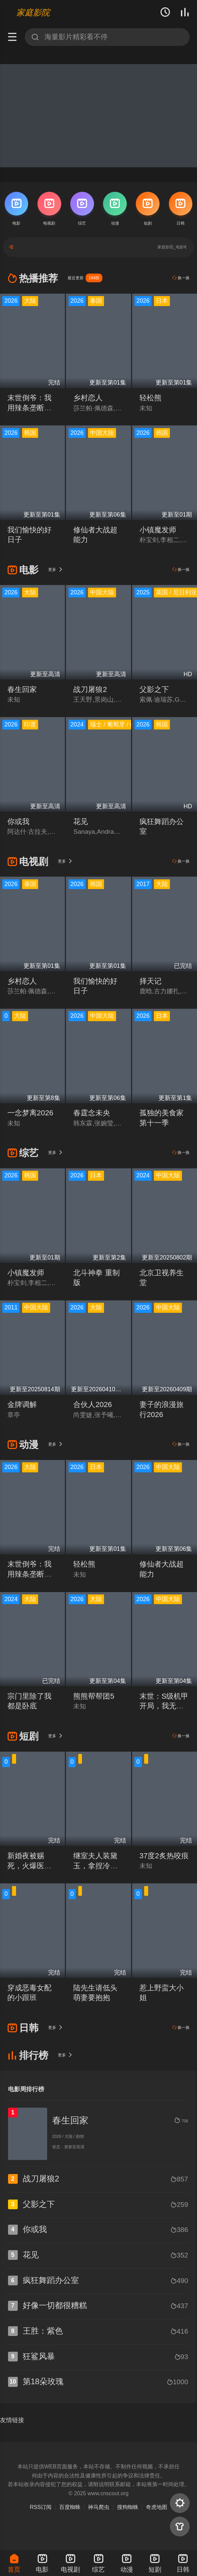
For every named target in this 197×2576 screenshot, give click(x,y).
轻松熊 (150, 398)
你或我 (18, 821)
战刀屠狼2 (90, 689)
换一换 (181, 278)
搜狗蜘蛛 (127, 2507)
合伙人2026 (92, 1404)
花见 (80, 821)
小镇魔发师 (157, 530)
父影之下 (154, 689)
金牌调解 (22, 1404)
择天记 (150, 981)
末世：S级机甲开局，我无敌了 (164, 1706)
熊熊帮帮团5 (93, 1696)
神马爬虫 (98, 2507)
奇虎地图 (156, 2507)
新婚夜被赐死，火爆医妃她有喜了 (29, 1866)
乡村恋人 (88, 398)
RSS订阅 (41, 2507)
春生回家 (22, 689)
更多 (55, 569)
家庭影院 (33, 12)
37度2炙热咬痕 (164, 1856)
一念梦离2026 (30, 1113)
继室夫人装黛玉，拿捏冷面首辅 (95, 1866)
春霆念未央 (91, 1113)
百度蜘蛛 (70, 2507)
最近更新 (85, 278)
